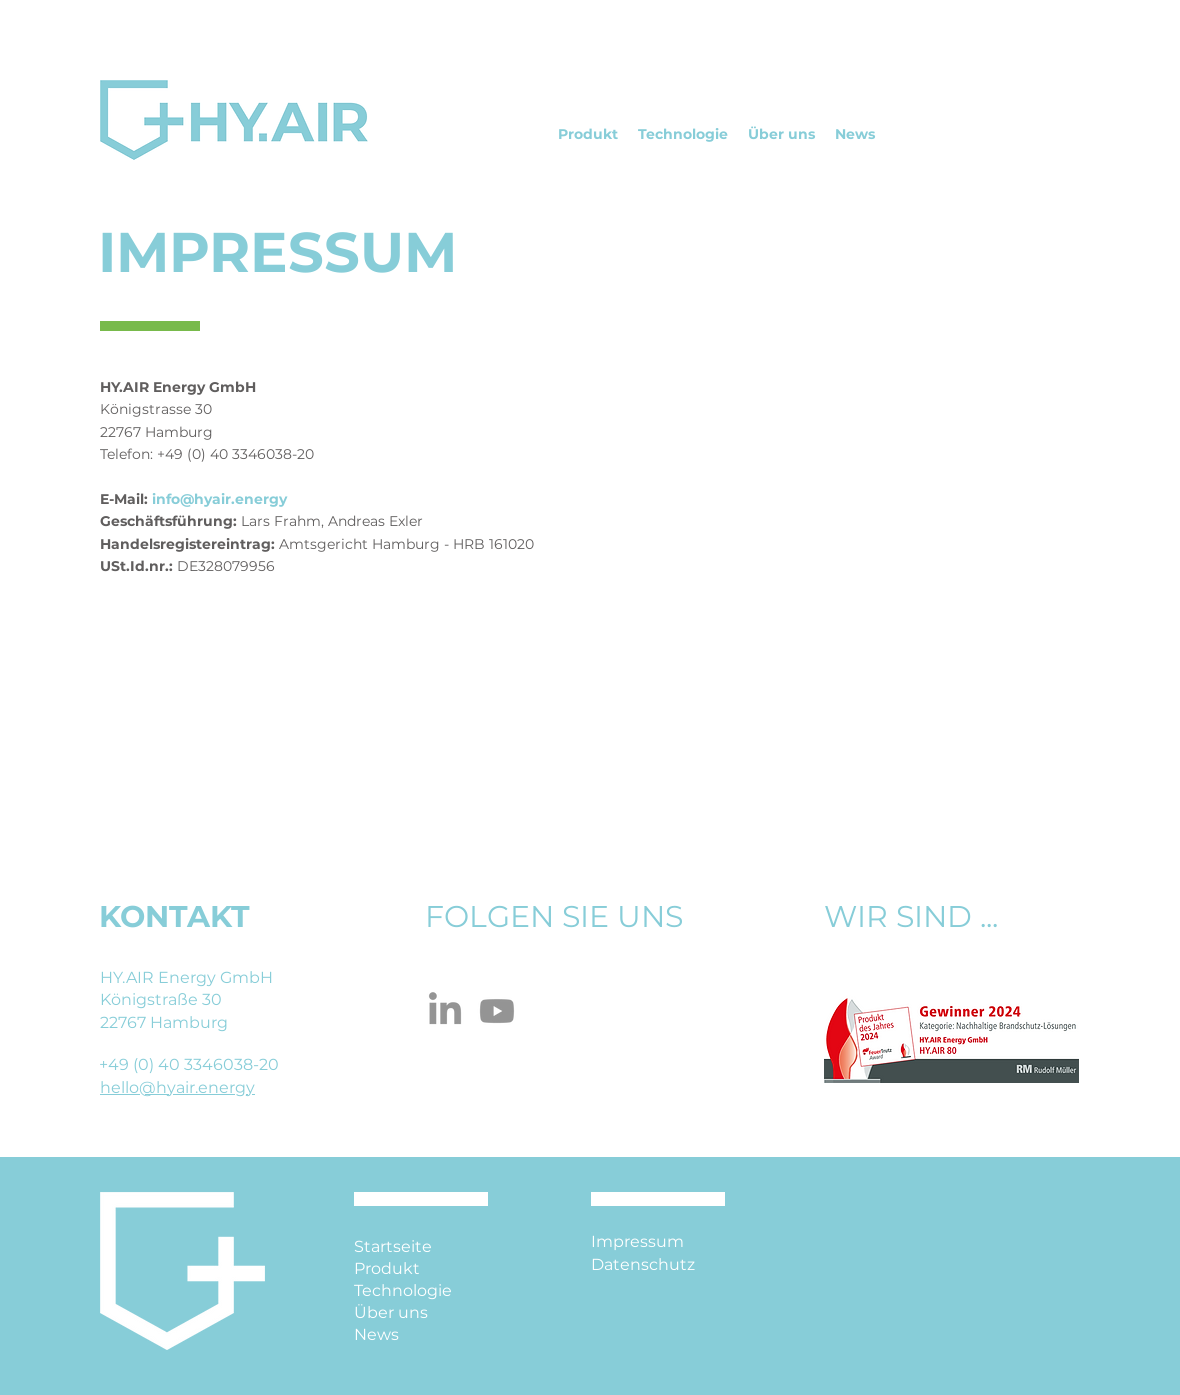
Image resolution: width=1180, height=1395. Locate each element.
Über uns (391, 1312)
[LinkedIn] (445, 1011)
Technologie (403, 1290)
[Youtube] (497, 1011)
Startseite (393, 1246)
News (376, 1334)
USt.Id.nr (132, 566)
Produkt (387, 1268)
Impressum (637, 1241)
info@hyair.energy (219, 499)
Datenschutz (643, 1264)
